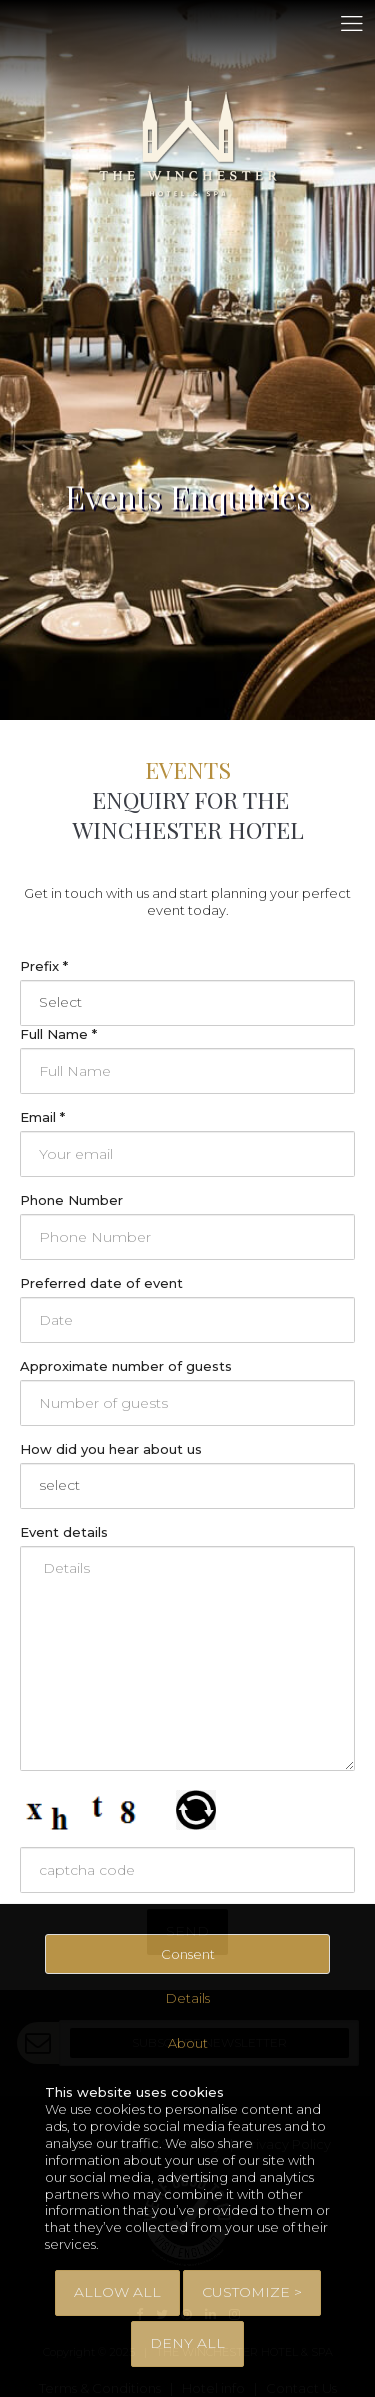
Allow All (117, 2292)
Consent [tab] (188, 1954)
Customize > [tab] (252, 2292)
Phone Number (71, 1200)
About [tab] (188, 2043)
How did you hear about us (111, 1449)
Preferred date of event (101, 1283)
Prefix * (44, 966)
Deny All (187, 2343)
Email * (42, 1117)
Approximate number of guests (126, 1366)
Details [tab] (188, 1998)
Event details (64, 1532)
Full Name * (58, 1034)
